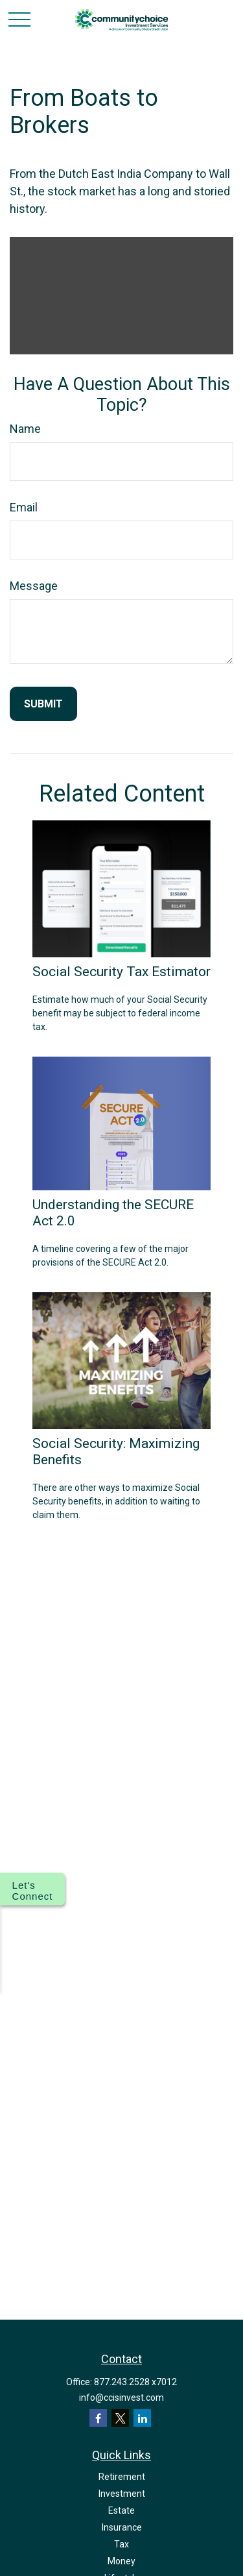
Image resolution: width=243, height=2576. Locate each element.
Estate (121, 2510)
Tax (121, 2544)
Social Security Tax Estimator (121, 971)
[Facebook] (98, 2418)
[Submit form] (43, 704)
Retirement (121, 2477)
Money (121, 2561)
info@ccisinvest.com (121, 2397)
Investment (121, 2493)
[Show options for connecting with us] (32, 1888)
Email (24, 507)
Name (25, 428)
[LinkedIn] (142, 2418)
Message (34, 586)
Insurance (122, 2527)
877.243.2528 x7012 (135, 2382)
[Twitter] (120, 2418)
